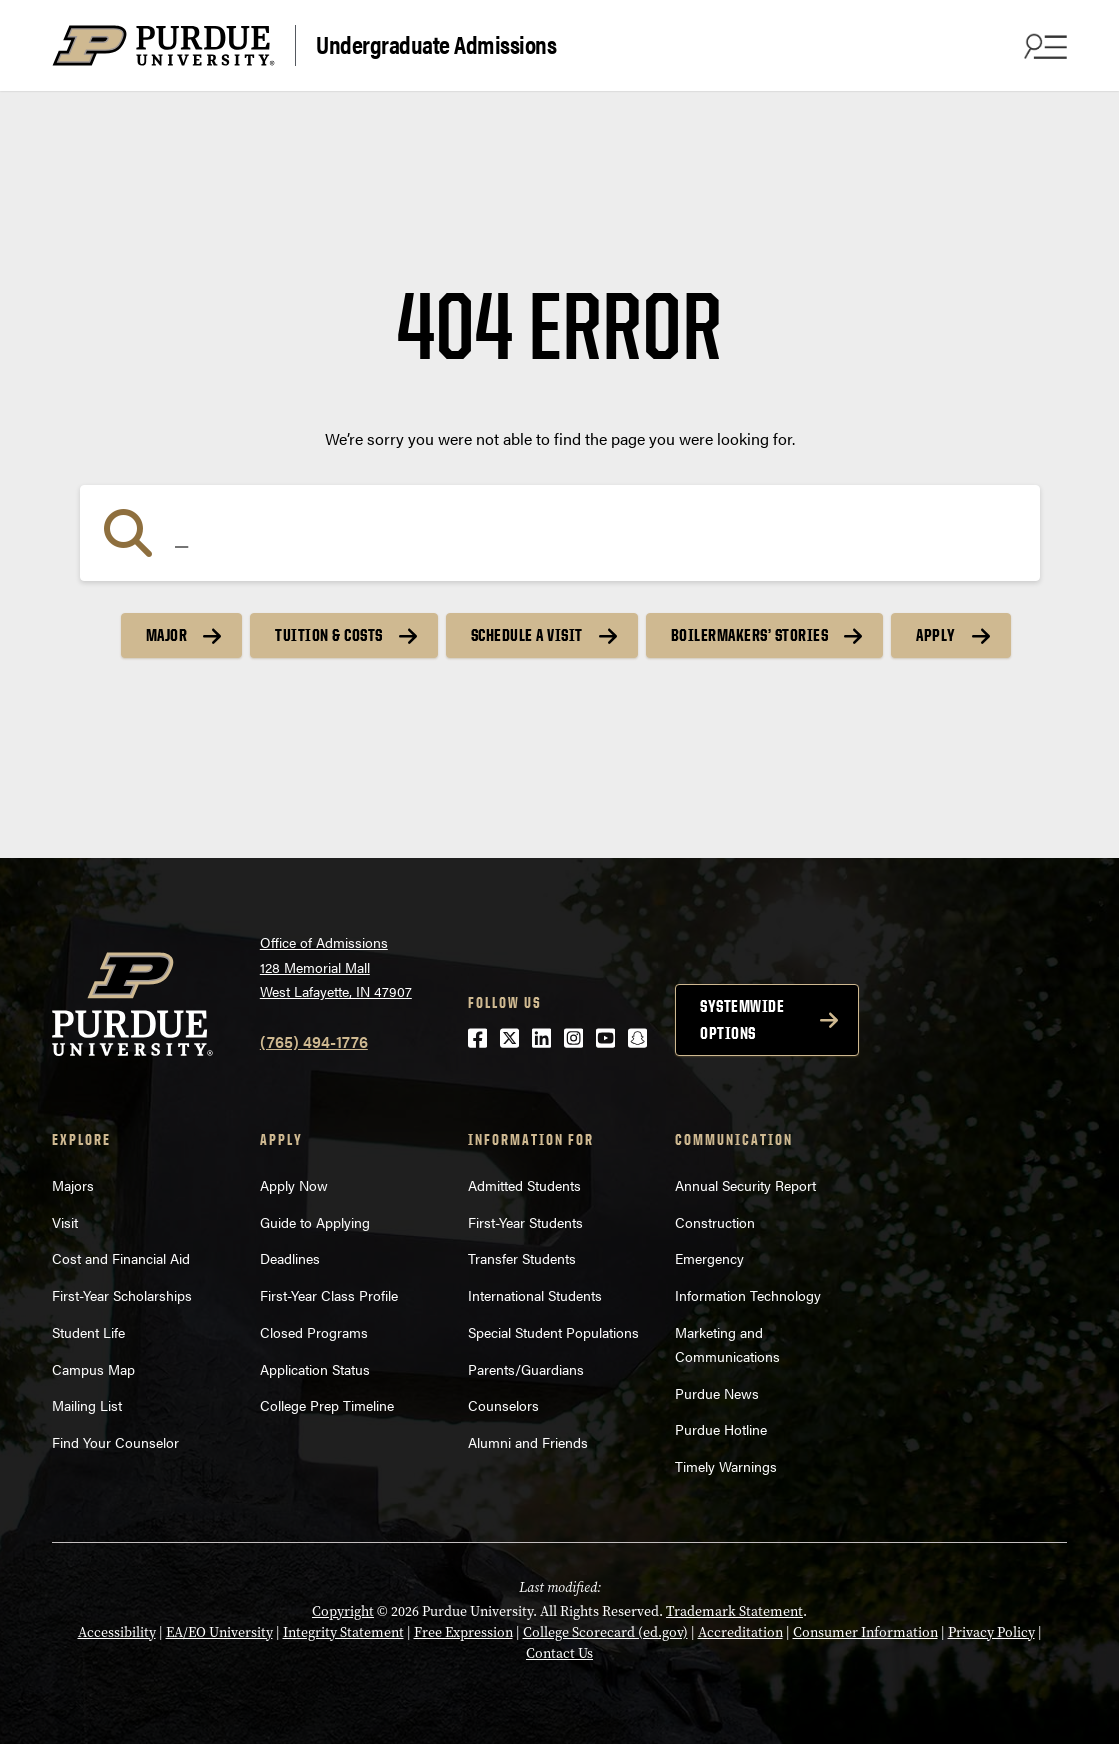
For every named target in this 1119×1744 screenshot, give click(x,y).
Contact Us (559, 1653)
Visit (65, 1222)
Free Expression (463, 1632)
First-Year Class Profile (329, 1295)
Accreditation (740, 1632)
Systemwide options (742, 1019)
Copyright (343, 1611)
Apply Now (294, 1185)
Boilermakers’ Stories (750, 635)
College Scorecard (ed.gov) (605, 1632)
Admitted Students (524, 1185)
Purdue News (717, 1393)
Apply (936, 635)
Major (167, 635)
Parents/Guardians (526, 1369)
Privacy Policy (991, 1632)
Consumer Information (865, 1632)
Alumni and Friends (528, 1442)
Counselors (503, 1405)
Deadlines (290, 1258)
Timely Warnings (726, 1466)
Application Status (315, 1369)
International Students (535, 1295)
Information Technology (748, 1295)
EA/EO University (219, 1632)
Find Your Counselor (115, 1442)
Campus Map (93, 1369)
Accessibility (117, 1632)
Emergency (709, 1258)
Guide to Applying (315, 1222)
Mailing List (87, 1405)
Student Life (88, 1332)
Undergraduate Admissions (436, 43)
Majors (73, 1185)
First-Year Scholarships (122, 1295)
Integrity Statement (343, 1632)
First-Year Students (525, 1222)
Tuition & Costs (329, 635)
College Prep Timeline (327, 1405)
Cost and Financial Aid (121, 1258)
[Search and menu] (1043, 46)
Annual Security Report (745, 1185)
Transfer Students (522, 1258)
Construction (715, 1222)
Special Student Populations (553, 1332)
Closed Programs (314, 1332)
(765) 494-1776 (314, 1041)
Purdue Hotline (721, 1429)
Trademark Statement (734, 1611)
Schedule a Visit (527, 635)
